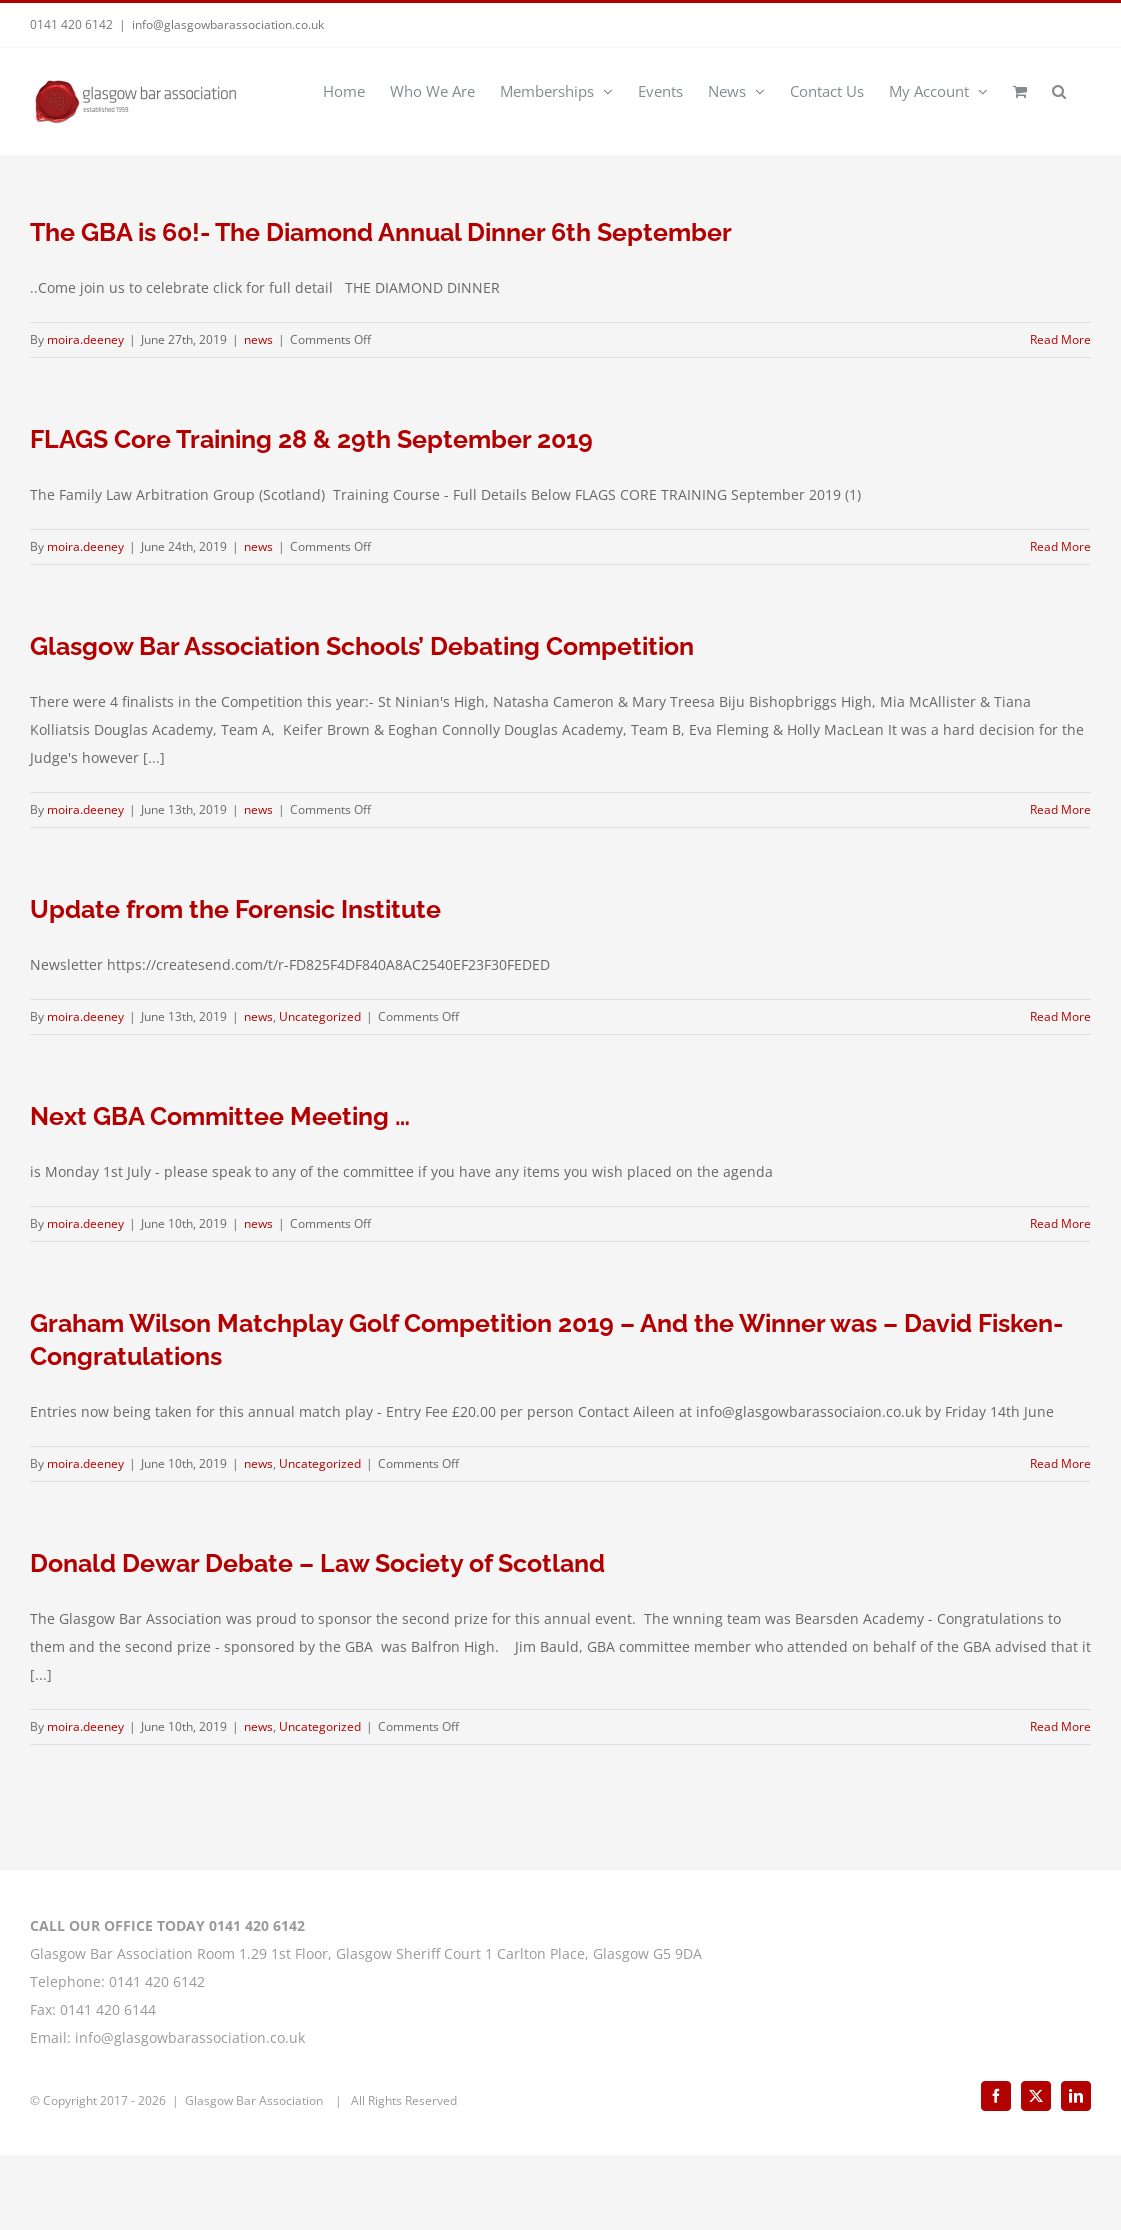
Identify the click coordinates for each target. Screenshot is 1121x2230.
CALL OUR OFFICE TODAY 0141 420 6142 (167, 2000)
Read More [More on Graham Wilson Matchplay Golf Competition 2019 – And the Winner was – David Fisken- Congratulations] (1060, 1463)
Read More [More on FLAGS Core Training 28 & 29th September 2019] (1060, 546)
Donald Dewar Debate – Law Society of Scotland (317, 1563)
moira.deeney (85, 339)
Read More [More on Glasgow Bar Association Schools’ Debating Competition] (1060, 809)
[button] (1059, 90)
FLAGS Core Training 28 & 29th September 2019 (311, 439)
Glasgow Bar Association (255, 2175)
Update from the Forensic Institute (235, 909)
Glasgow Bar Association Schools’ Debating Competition (362, 646)
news (258, 339)
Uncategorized (320, 1016)
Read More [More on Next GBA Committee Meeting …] (1060, 1223)
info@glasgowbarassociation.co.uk (228, 24)
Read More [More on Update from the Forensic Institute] (1060, 1016)
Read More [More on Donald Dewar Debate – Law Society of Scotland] (1060, 1726)
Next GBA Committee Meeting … (220, 1116)
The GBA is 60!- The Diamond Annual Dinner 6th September (381, 232)
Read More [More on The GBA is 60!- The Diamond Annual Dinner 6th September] (1060, 339)
